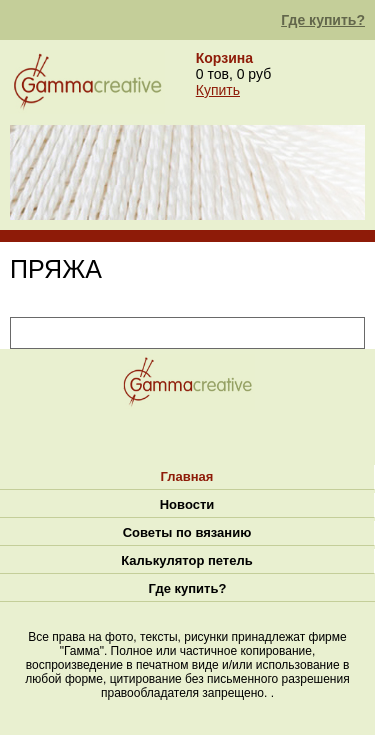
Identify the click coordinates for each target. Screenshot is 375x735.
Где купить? (323, 20)
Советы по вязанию (187, 532)
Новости (187, 504)
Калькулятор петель (186, 560)
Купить (218, 90)
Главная (187, 476)
